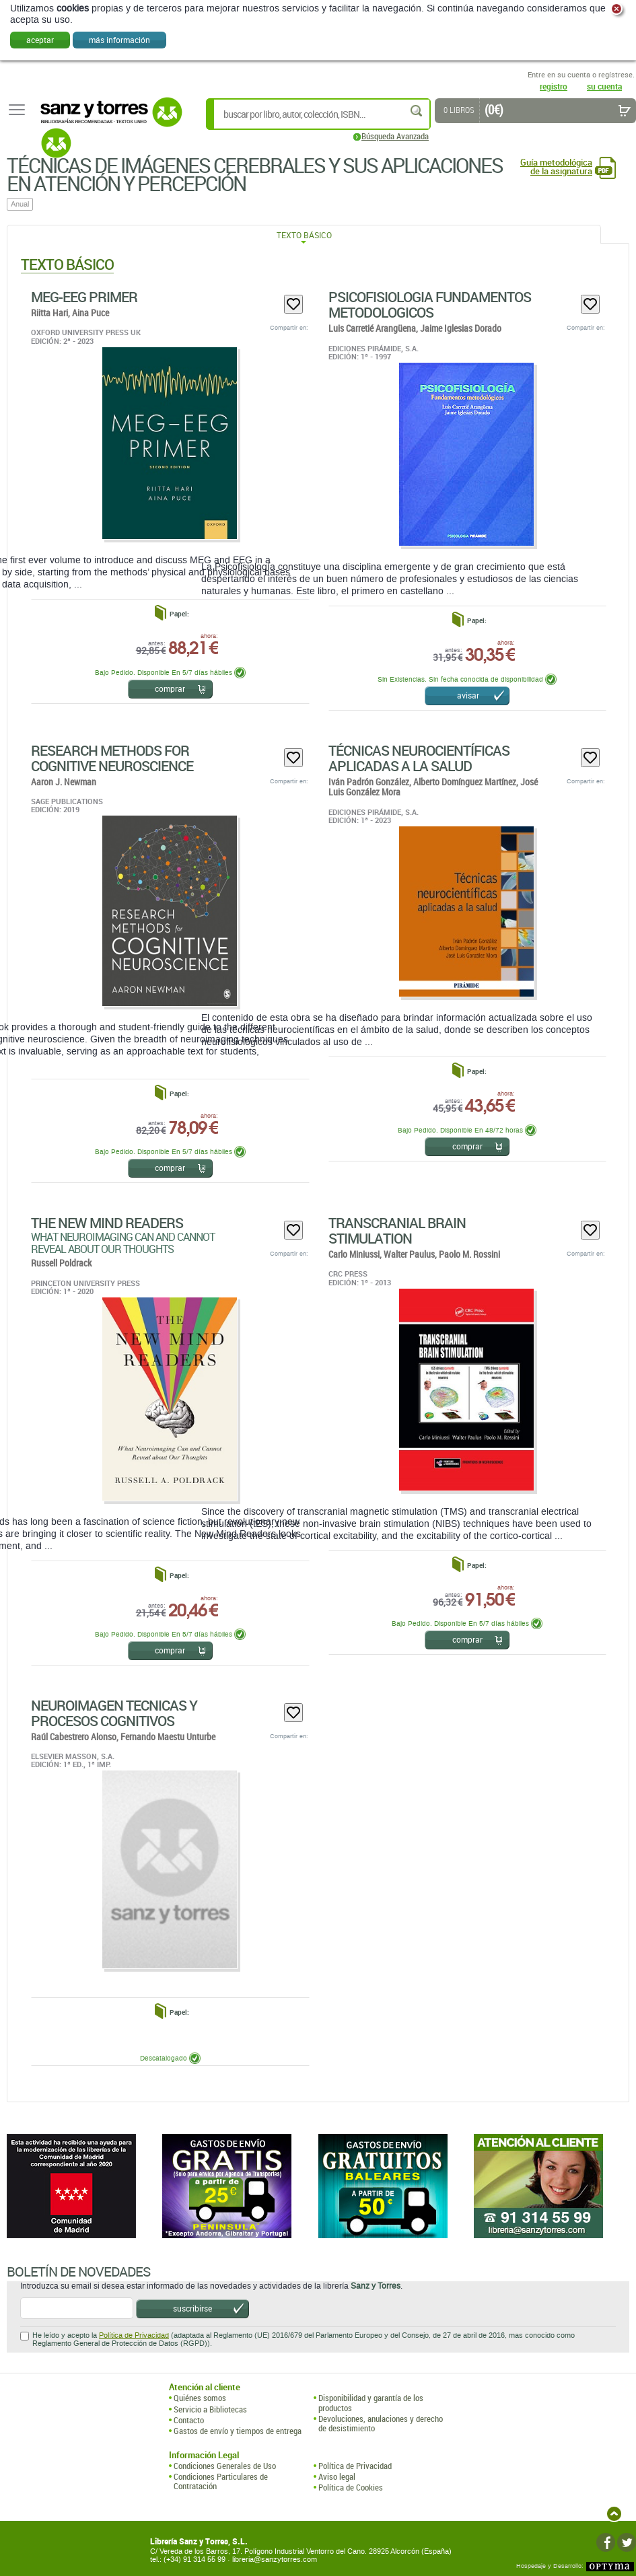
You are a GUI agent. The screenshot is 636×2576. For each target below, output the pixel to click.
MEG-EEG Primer (84, 296)
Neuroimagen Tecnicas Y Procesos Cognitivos (114, 1713)
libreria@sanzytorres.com (274, 2559)
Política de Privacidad (134, 2335)
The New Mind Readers (107, 1222)
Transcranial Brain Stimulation (397, 1230)
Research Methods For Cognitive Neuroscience (112, 758)
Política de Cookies (350, 2487)
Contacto (189, 2420)
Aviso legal (336, 2476)
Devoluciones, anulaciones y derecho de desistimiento (380, 2423)
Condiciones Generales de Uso (225, 2465)
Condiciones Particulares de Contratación (221, 2481)
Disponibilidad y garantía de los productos (370, 2402)
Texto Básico (304, 234)
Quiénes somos (200, 2397)
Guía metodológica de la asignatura (556, 167)
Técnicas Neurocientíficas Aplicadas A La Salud (418, 758)
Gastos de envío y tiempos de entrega (238, 2430)
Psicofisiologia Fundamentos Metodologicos (429, 304)
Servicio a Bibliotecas (210, 2409)
